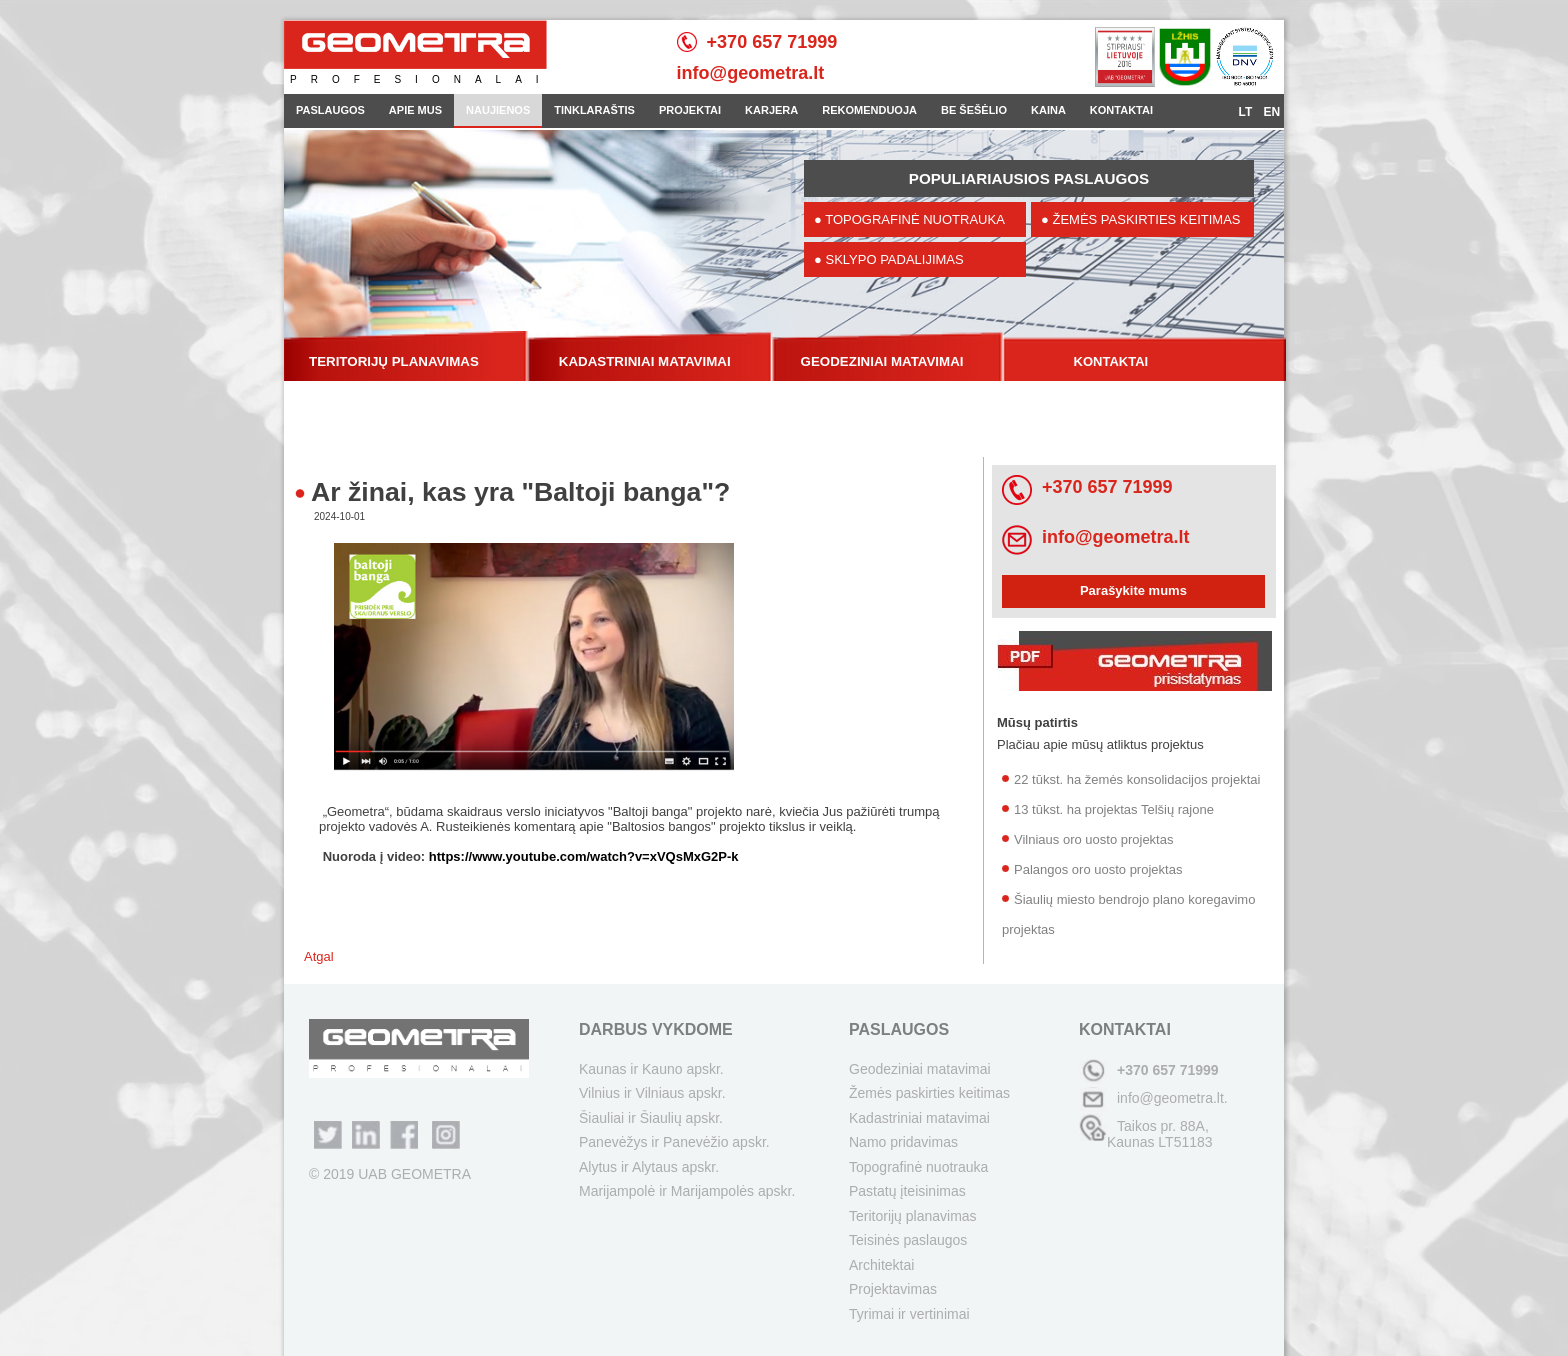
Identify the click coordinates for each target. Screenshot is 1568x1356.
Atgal (319, 956)
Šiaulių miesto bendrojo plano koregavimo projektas (1128, 914)
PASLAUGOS (330, 110)
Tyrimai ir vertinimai (909, 1314)
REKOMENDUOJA (869, 110)
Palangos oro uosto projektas (1098, 869)
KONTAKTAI (1121, 110)
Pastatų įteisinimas (907, 1191)
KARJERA (771, 110)
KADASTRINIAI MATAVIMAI (645, 361)
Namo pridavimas (903, 1142)
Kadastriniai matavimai (919, 1118)
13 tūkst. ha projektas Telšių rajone (1114, 809)
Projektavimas (893, 1289)
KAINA (1048, 110)
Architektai (881, 1265)
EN (1271, 112)
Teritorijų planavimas (913, 1216)
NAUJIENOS (498, 110)
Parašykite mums (1133, 590)
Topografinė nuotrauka (918, 1167)
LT (1247, 112)
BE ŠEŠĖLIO (974, 110)
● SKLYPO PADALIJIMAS (889, 259)
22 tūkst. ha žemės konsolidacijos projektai (1137, 779)
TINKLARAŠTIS (594, 110)
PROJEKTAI (690, 110)
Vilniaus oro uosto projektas (1093, 839)
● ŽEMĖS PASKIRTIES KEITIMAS (1141, 219)
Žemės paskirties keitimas (929, 1093)
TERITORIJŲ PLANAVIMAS (394, 361)
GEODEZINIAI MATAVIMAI (882, 361)
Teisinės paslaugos (908, 1240)
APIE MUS (415, 110)
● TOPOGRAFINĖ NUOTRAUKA (909, 219)
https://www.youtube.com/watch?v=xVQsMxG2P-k (584, 856)
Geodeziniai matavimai (920, 1069)
